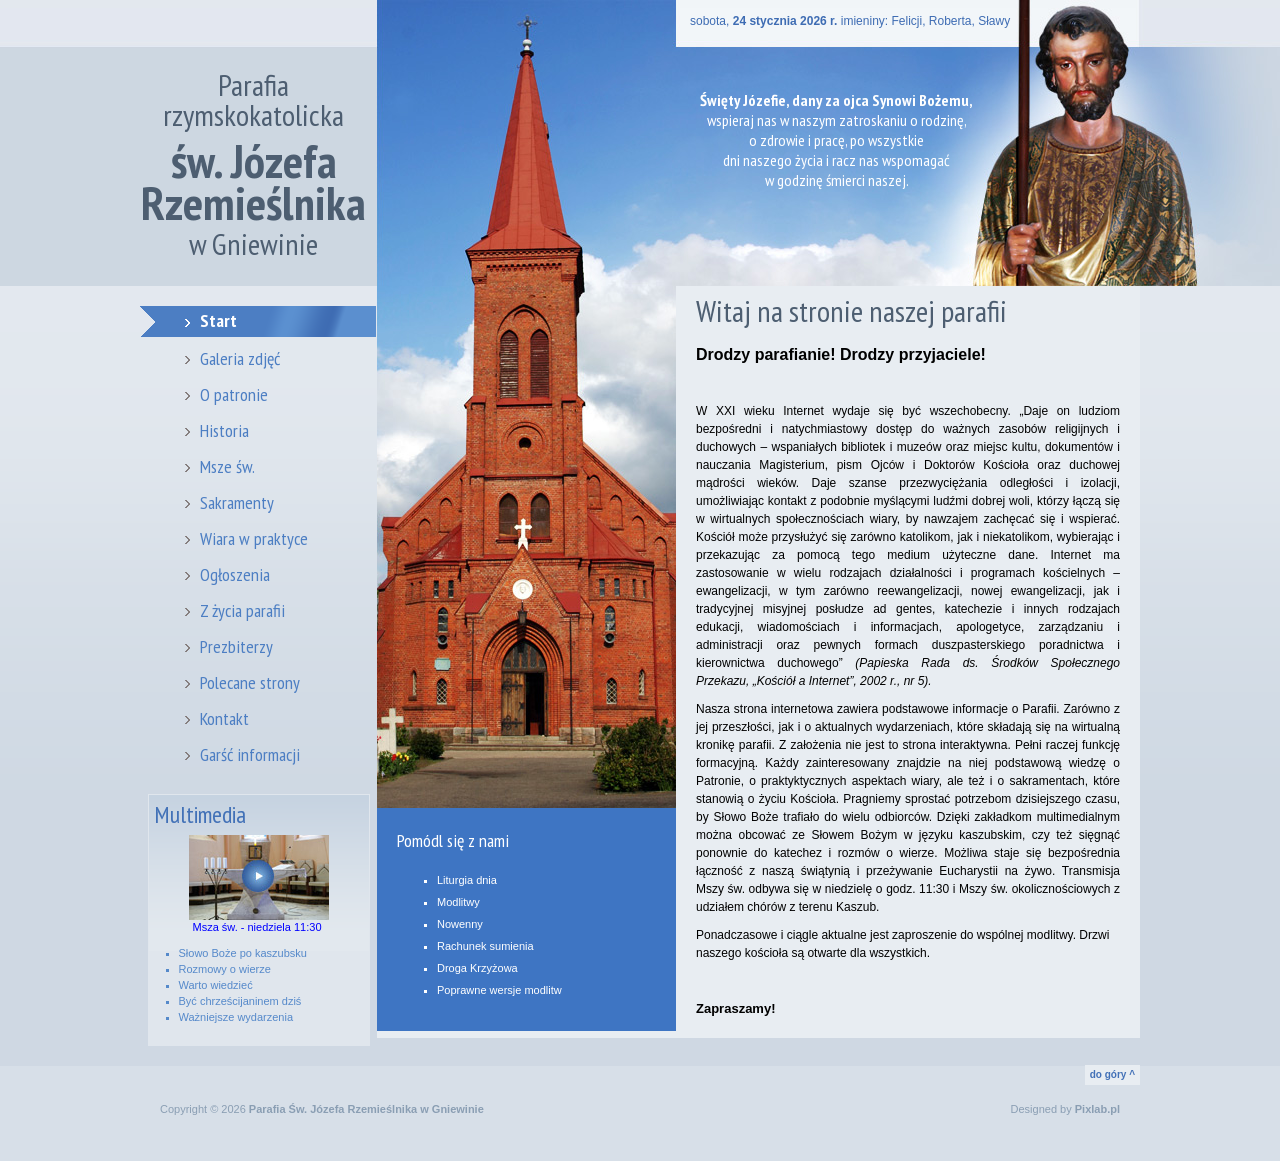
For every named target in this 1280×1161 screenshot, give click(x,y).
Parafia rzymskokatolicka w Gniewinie (253, 164)
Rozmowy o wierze (225, 969)
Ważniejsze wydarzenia (236, 1017)
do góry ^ (1112, 1074)
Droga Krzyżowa (477, 968)
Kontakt (224, 718)
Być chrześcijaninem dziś (240, 1001)
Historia (224, 430)
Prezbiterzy (236, 646)
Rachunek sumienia (485, 946)
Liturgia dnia (467, 880)
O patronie (234, 394)
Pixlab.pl (1097, 1109)
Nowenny (460, 924)
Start (218, 320)
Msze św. (227, 466)
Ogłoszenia (235, 574)
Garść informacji (250, 754)
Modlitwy (458, 902)
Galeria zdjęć (240, 358)
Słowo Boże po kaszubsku (243, 953)
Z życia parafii (242, 610)
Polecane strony (250, 682)
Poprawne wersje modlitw (499, 990)
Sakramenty (237, 502)
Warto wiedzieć (216, 985)
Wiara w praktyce (254, 538)
